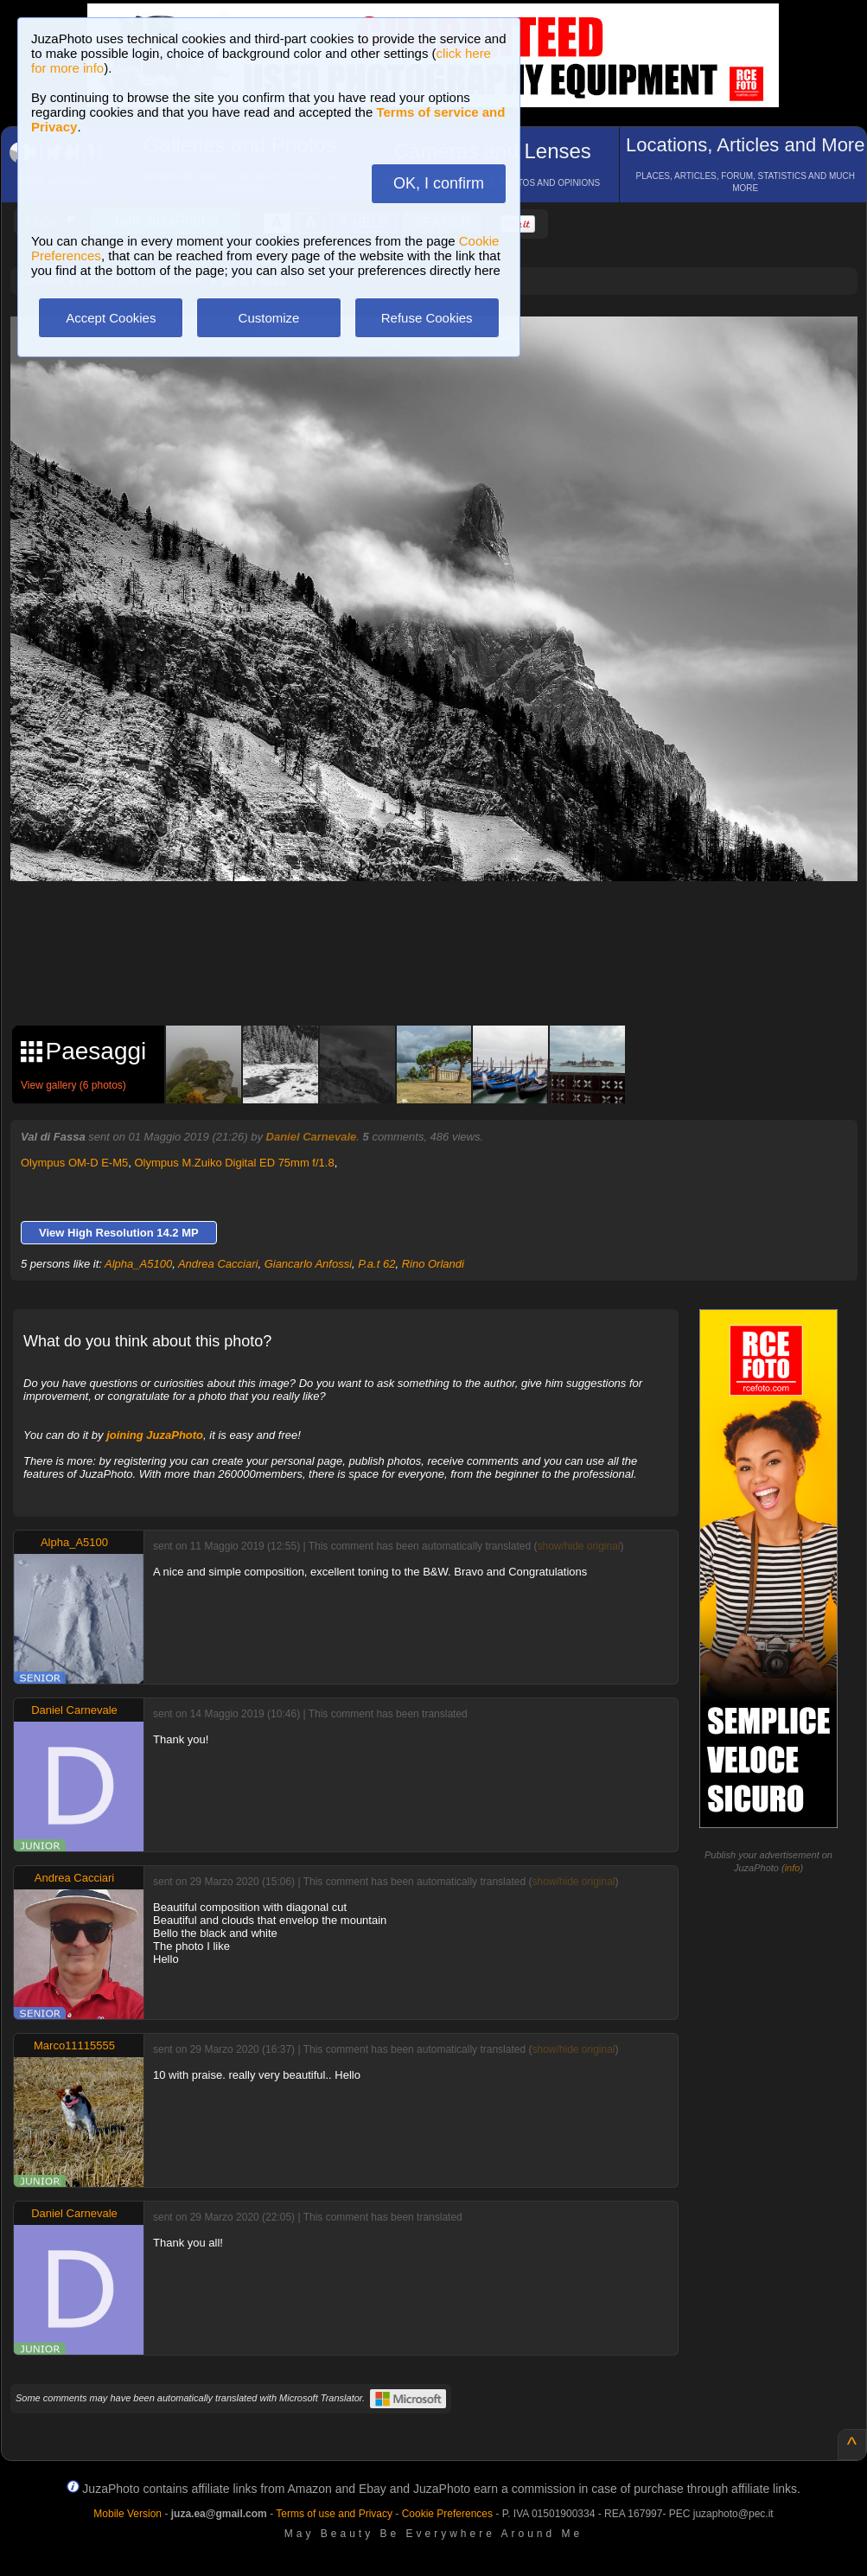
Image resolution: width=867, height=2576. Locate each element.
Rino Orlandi (433, 1263)
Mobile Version (127, 2514)
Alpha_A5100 (138, 1263)
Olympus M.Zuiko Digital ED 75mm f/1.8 (234, 1162)
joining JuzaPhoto (154, 1435)
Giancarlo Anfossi (308, 1263)
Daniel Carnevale (311, 1136)
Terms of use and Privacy (334, 2514)
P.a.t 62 (376, 1263)
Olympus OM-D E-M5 (74, 1162)
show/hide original (578, 1546)
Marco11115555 (74, 2045)
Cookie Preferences (447, 2514)
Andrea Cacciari (218, 1263)
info (792, 1868)
